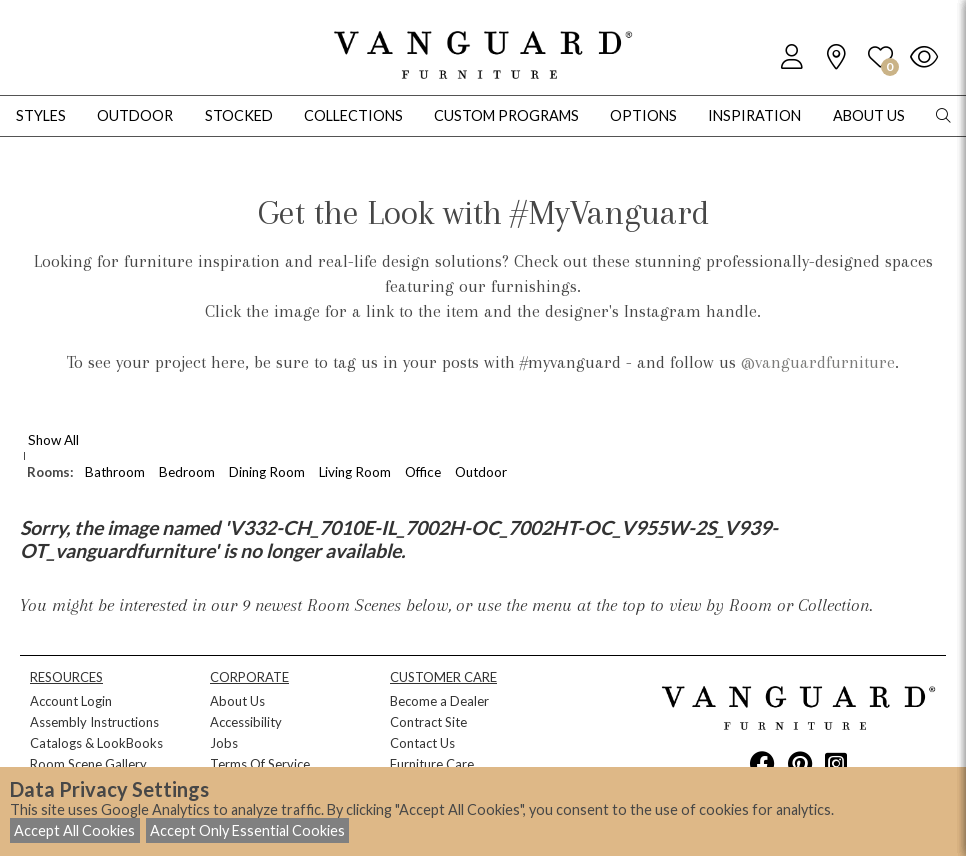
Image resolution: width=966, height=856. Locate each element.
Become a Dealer (439, 701)
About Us (237, 701)
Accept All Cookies (74, 830)
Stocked (239, 115)
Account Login (71, 701)
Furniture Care (432, 764)
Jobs (224, 743)
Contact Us (422, 743)
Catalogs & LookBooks (96, 743)
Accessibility (246, 722)
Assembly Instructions (94, 722)
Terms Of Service (260, 764)
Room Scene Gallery (88, 764)
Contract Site (428, 722)
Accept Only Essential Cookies (247, 830)
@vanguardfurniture (818, 362)
